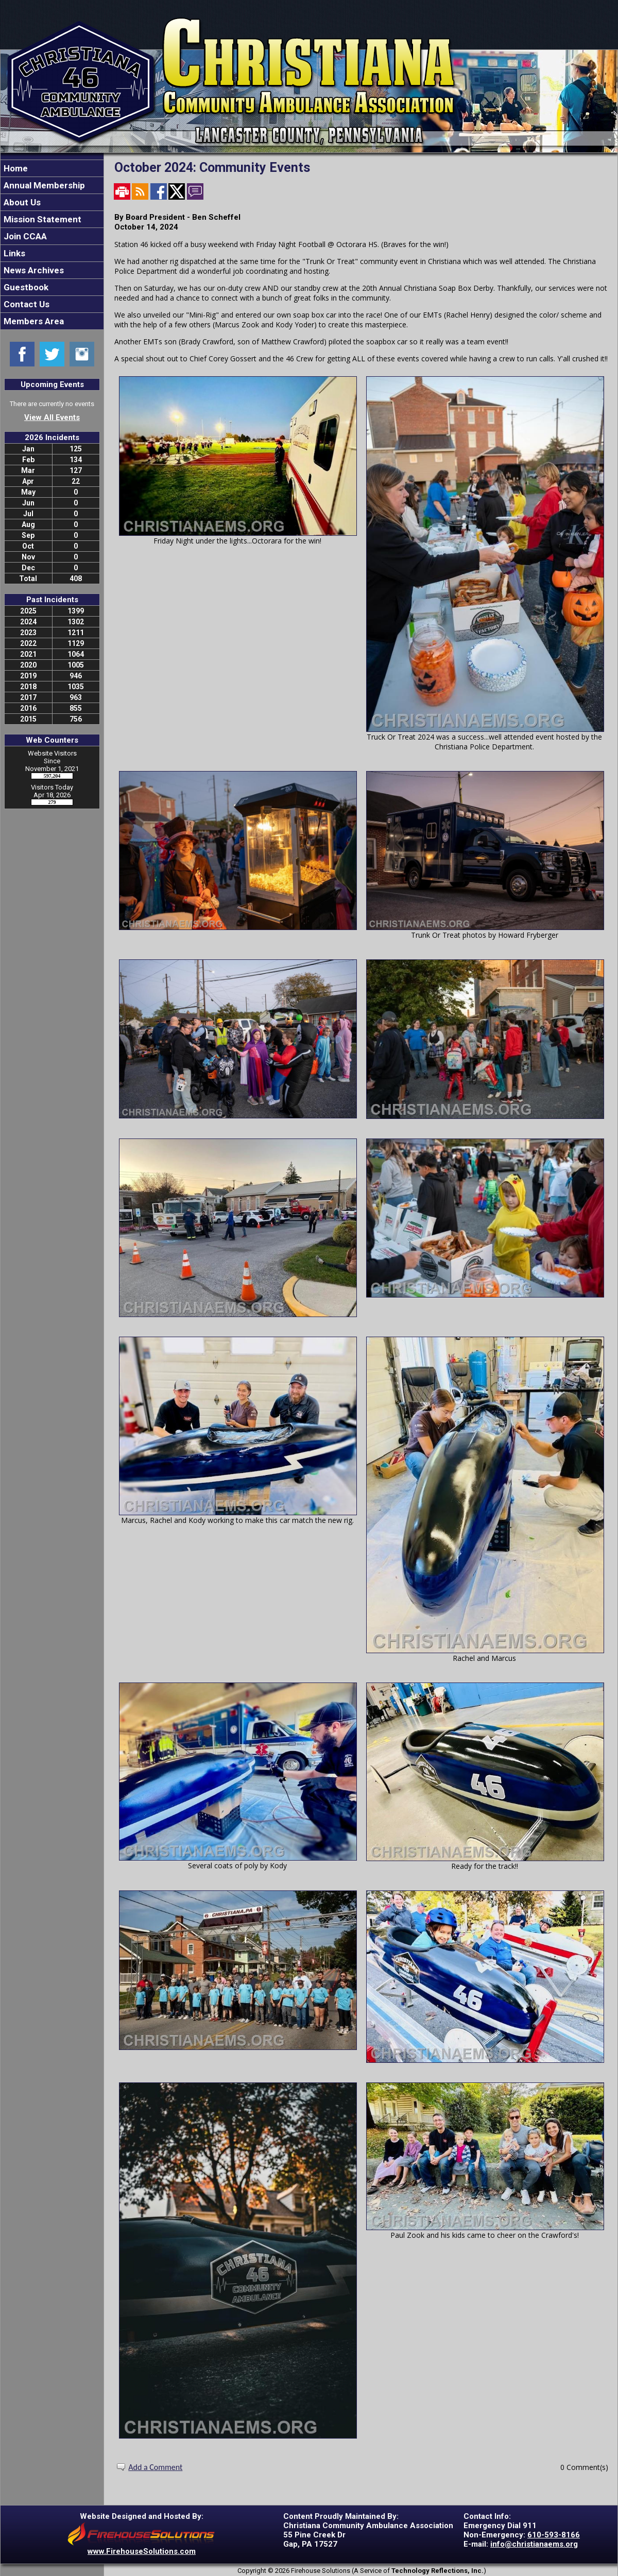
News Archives (33, 270)
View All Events (52, 417)
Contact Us (25, 304)
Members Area (33, 321)
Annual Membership (43, 185)
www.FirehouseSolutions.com (142, 2551)
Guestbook (25, 287)
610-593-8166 (553, 2534)
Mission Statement (41, 219)
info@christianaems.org (534, 2544)
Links (13, 253)
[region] (52, 244)
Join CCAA (24, 236)
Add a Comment (155, 2467)
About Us (21, 202)
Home (15, 168)
